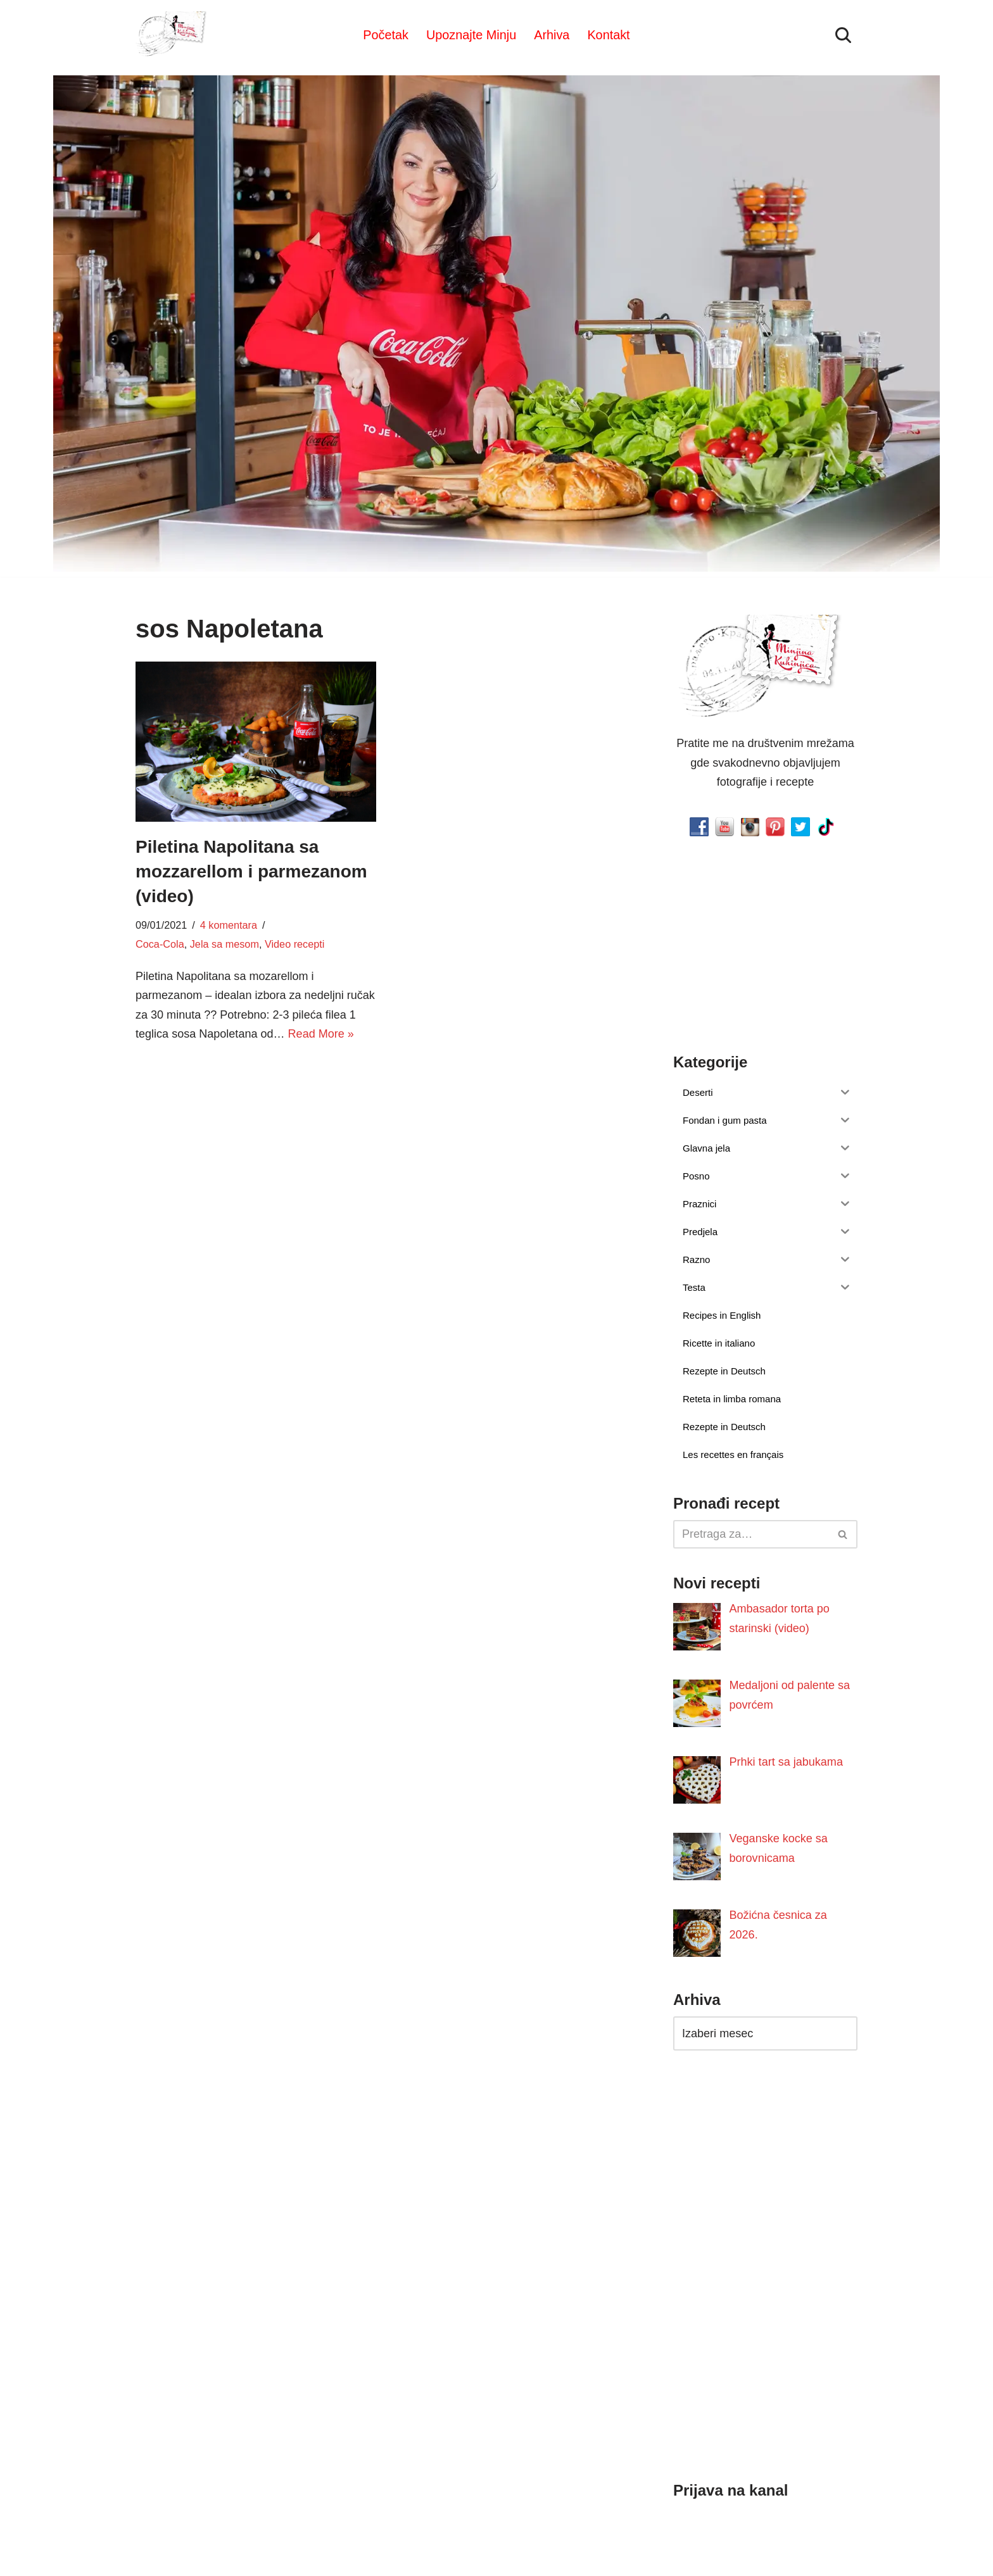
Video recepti (294, 944)
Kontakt (608, 35)
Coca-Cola (160, 944)
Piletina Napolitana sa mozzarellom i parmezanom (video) (251, 871)
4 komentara (228, 925)
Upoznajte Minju (471, 35)
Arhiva (551, 35)
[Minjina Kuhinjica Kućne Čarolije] (174, 35)
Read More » (320, 1034)
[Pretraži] (843, 35)
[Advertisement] (256, 1151)
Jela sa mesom (223, 944)
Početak (386, 35)
